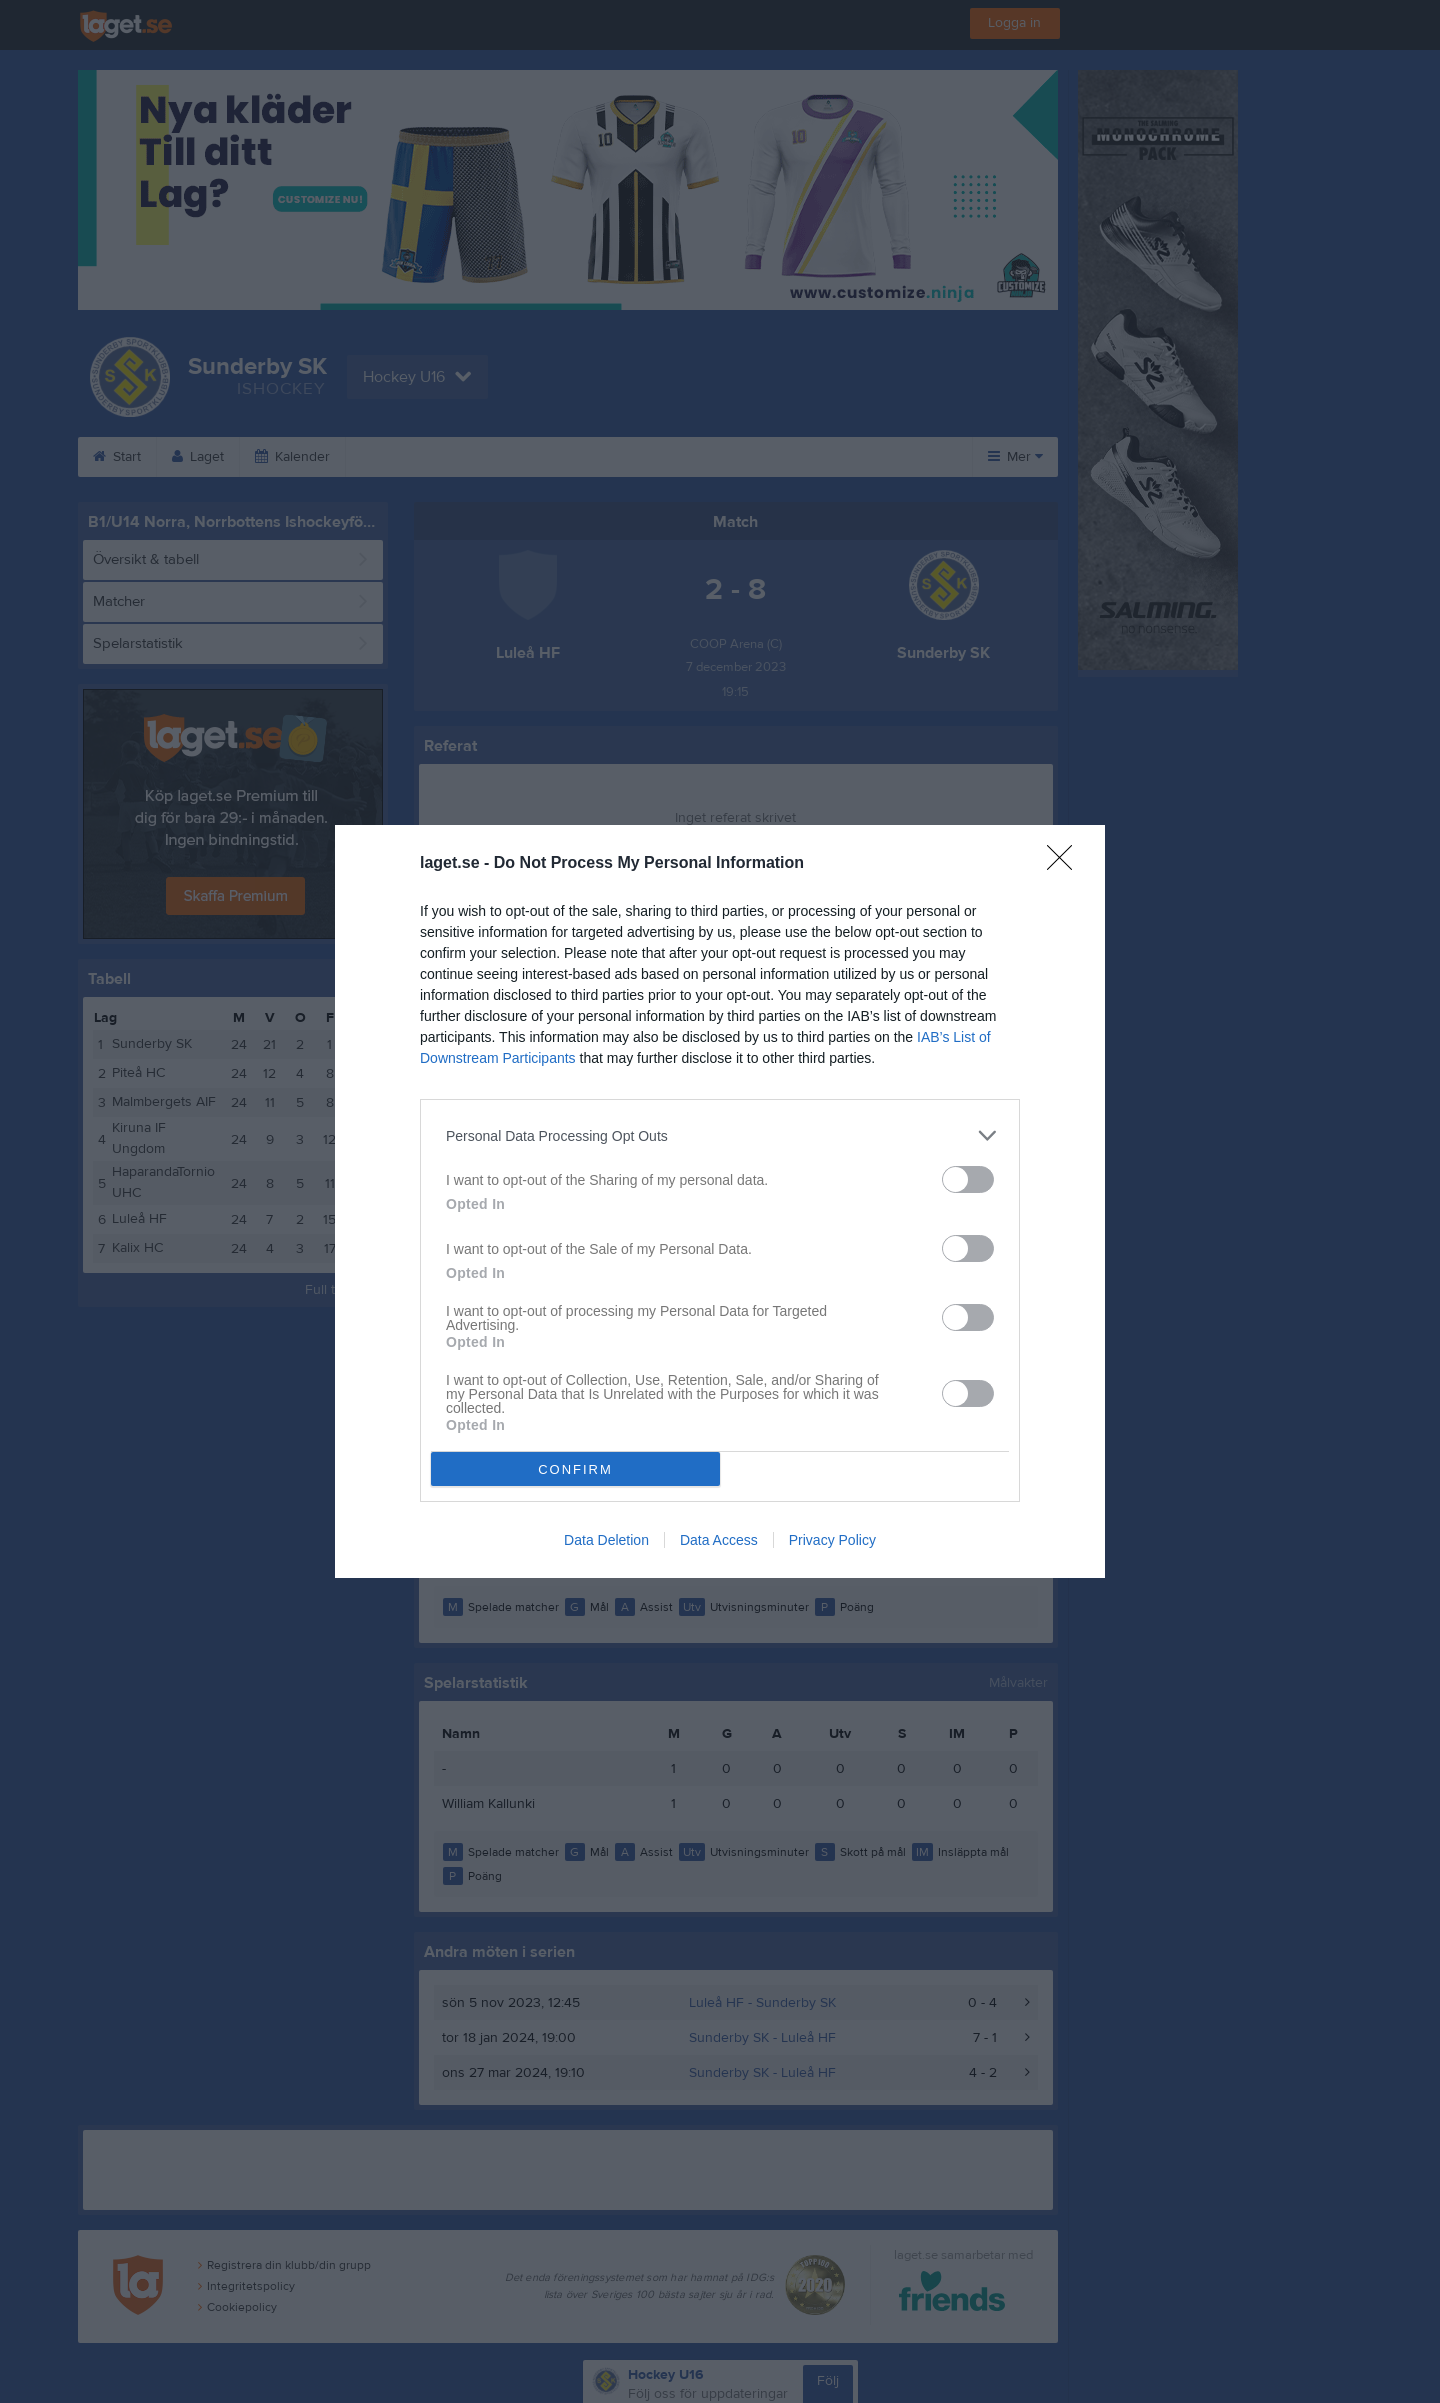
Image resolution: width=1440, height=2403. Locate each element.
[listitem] (720, 1135)
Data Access (719, 1540)
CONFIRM (575, 1469)
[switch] (968, 1179)
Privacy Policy (832, 1540)
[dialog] (720, 1201)
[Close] (1066, 864)
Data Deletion (606, 1540)
